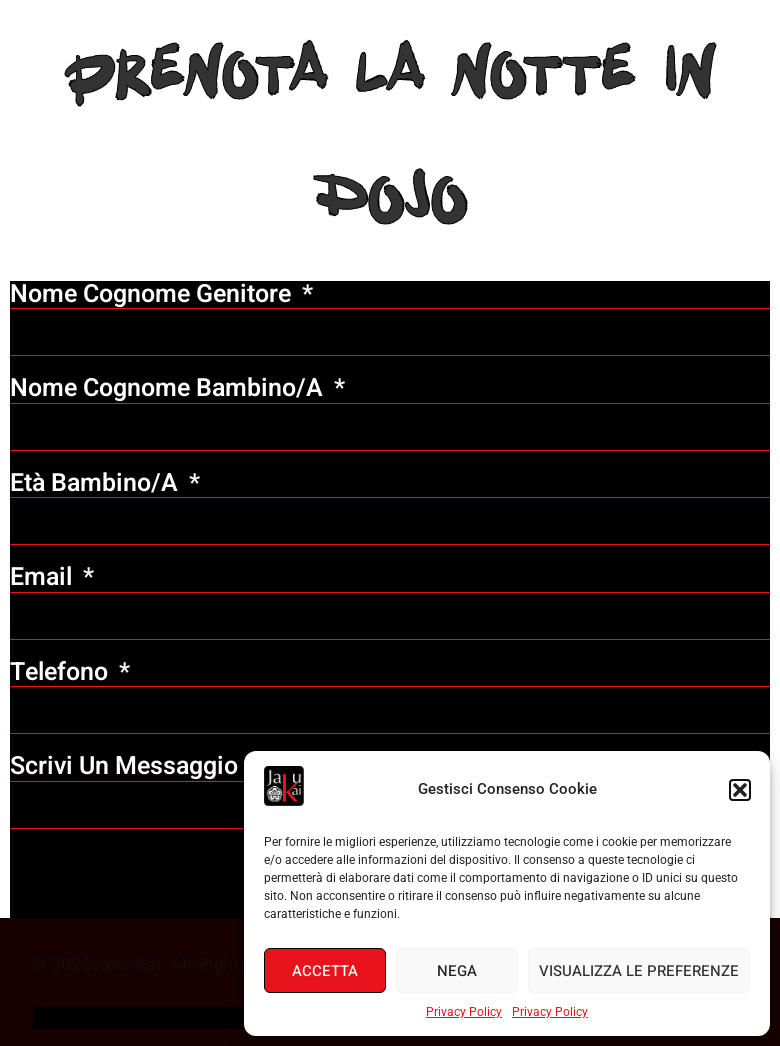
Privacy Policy (464, 1012)
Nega (457, 971)
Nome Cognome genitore (153, 295)
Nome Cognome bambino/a (169, 389)
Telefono (62, 673)
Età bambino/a (97, 484)
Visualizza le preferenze (639, 971)
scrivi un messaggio (124, 767)
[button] (740, 790)
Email (44, 578)
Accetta (325, 971)
